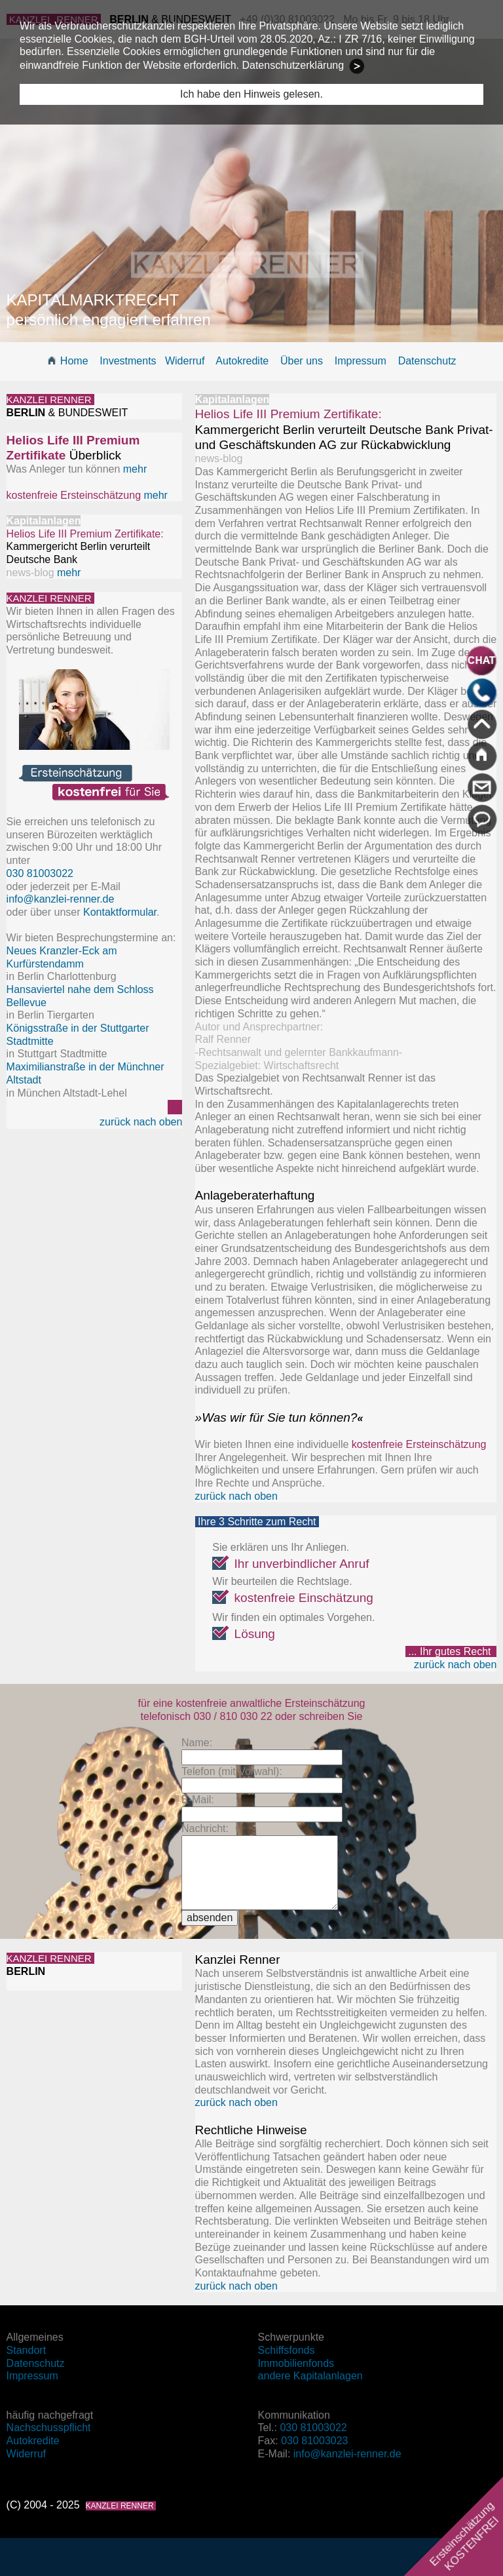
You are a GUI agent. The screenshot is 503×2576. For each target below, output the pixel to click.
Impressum (360, 360)
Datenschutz (427, 360)
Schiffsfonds (286, 2350)
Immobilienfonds (296, 2363)
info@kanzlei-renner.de (61, 899)
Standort (26, 2350)
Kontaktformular (120, 912)
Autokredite (242, 360)
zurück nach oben (141, 1121)
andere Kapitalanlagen (310, 2375)
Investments (128, 360)
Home (74, 360)
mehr (135, 469)
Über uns (301, 360)
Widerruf (184, 360)
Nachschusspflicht (49, 2427)
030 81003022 (313, 2427)
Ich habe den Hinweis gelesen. (251, 94)
